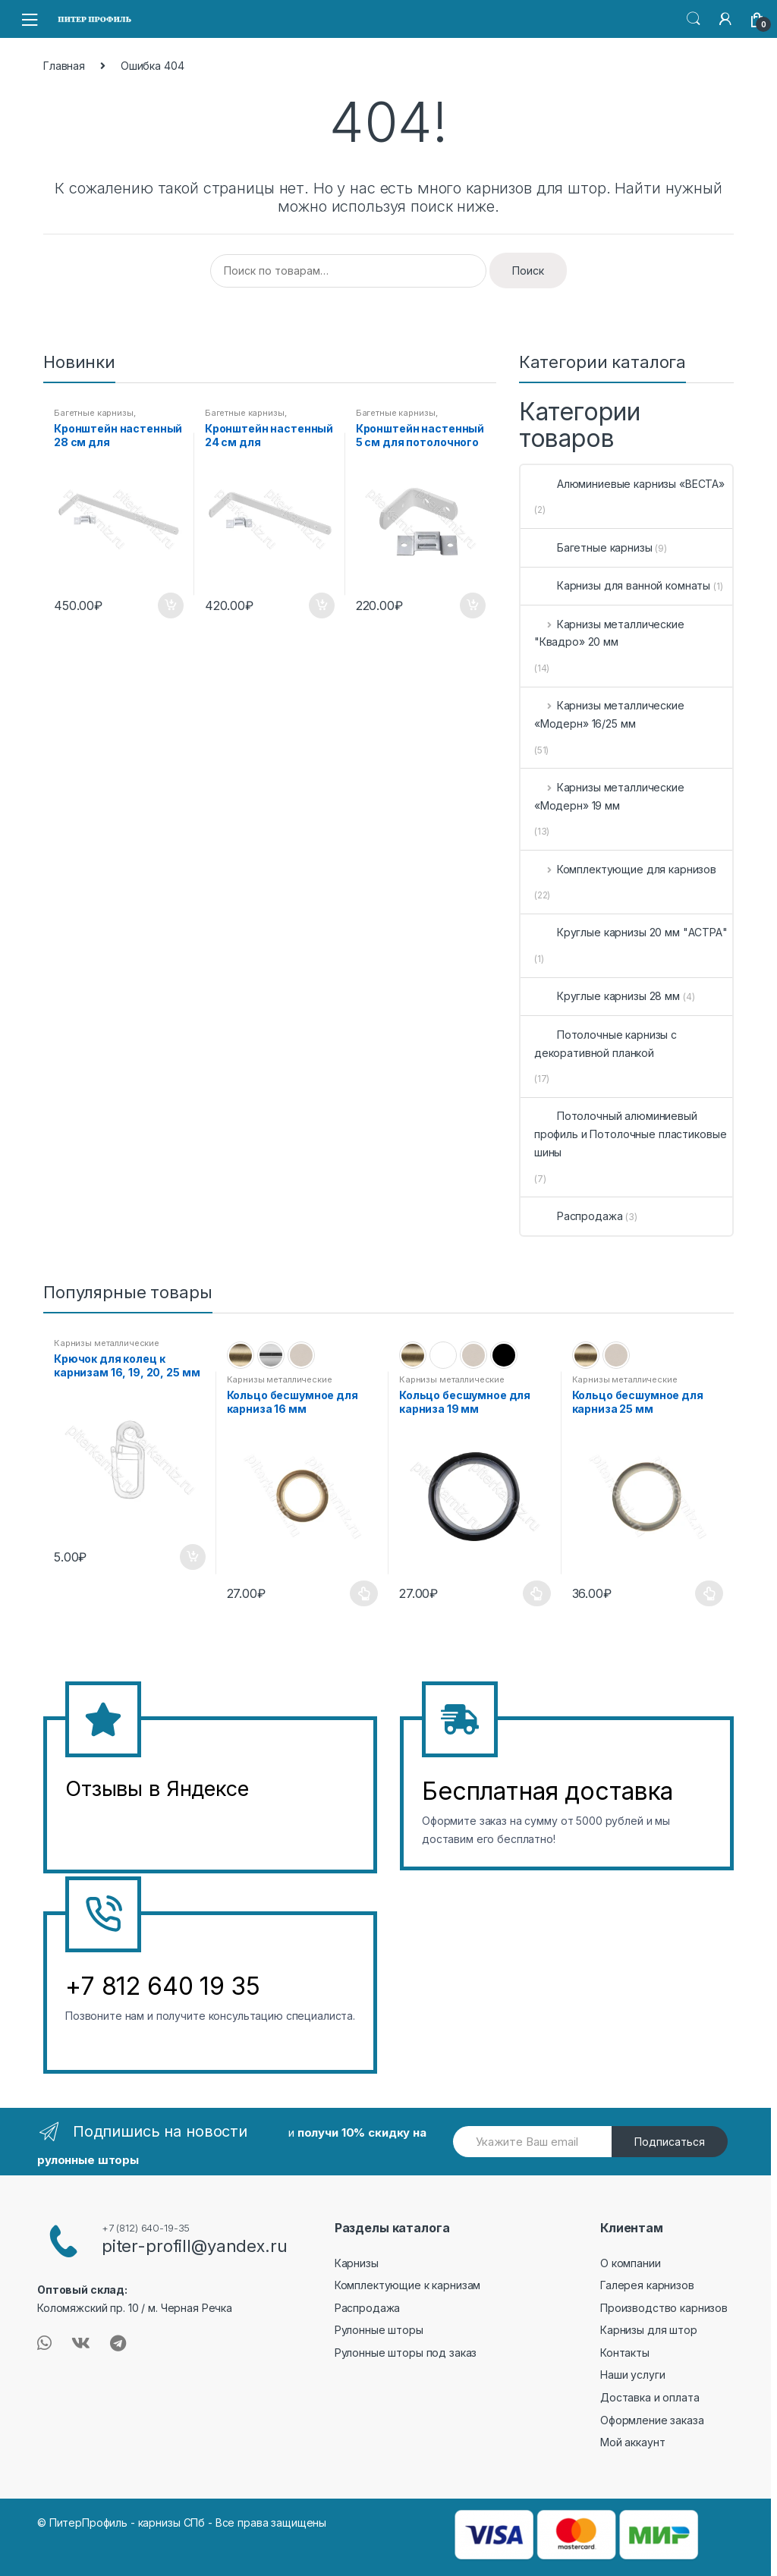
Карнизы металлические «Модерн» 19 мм (609, 796)
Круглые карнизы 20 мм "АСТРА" (631, 932)
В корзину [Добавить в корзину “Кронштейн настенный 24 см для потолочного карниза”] (321, 605)
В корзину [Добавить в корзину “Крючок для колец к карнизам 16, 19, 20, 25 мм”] (192, 1557)
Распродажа (578, 1215)
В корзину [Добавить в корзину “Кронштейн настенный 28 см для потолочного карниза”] (170, 605)
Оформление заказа (652, 2420)
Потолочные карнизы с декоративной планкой (605, 1043)
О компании (630, 2263)
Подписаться (669, 2141)
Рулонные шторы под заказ (406, 2352)
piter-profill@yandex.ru (195, 2246)
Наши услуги (632, 2374)
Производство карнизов (664, 2307)
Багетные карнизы (94, 412)
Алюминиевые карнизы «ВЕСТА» (629, 483)
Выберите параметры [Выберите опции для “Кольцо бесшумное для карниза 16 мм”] (364, 1593)
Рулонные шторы (379, 2329)
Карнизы (357, 2263)
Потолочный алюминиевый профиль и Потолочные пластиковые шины (630, 1134)
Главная (64, 65)
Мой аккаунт (632, 2442)
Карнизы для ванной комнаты (622, 585)
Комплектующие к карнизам (408, 2285)
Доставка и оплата (650, 2397)
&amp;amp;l (122, 1827)
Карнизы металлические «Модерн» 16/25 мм (609, 714)
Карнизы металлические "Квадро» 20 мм (609, 633)
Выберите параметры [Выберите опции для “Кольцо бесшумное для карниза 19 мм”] (537, 1593)
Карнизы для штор (648, 2329)
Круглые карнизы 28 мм (607, 995)
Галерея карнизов (647, 2285)
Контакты (625, 2352)
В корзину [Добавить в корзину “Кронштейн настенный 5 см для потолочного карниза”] (472, 605)
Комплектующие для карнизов (625, 869)
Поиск (528, 270)
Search (693, 19)
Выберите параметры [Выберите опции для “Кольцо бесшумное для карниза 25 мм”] (709, 1593)
